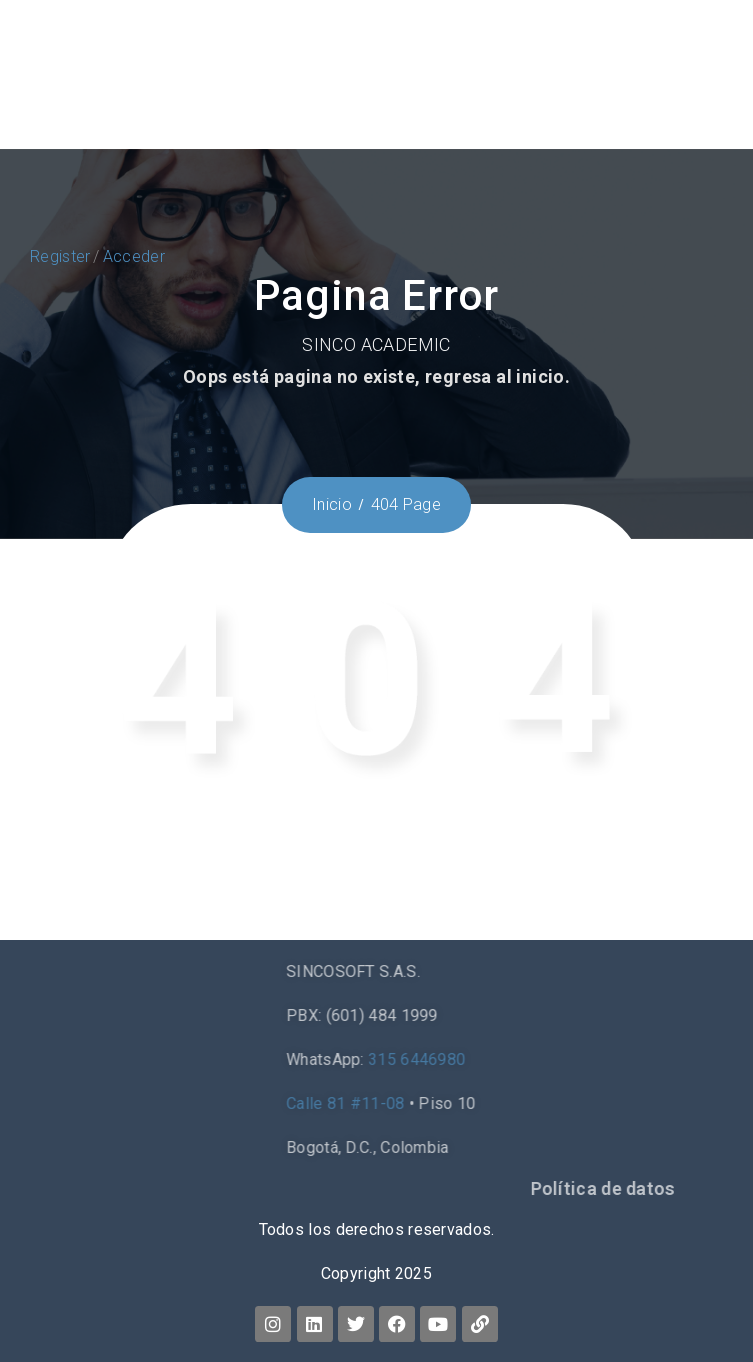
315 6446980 (607, 1059)
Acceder (134, 256)
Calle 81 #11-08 (536, 1103)
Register (60, 256)
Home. (599, 872)
